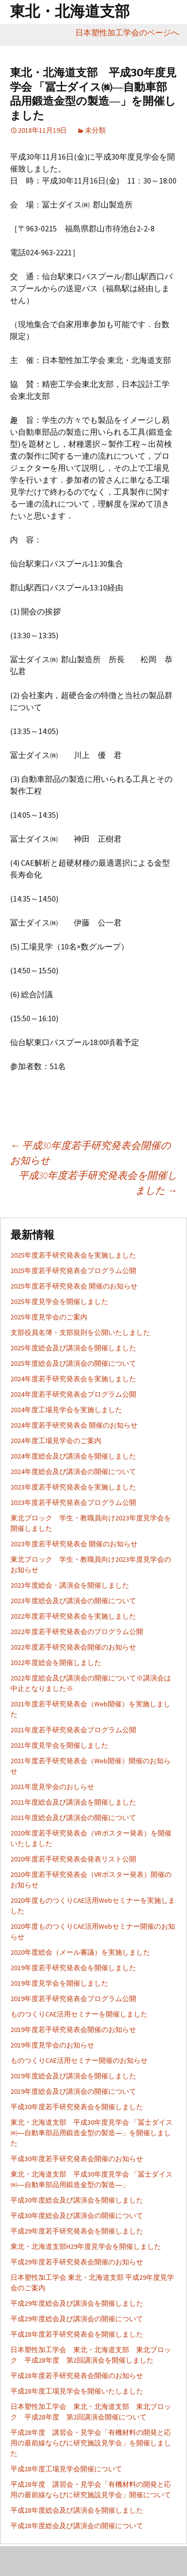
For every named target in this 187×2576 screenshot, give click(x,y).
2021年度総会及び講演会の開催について (73, 1817)
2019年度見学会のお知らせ (52, 2044)
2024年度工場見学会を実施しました (66, 1409)
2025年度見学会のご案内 (48, 1316)
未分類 (95, 130)
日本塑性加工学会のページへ (131, 32)
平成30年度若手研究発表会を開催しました (97, 1182)
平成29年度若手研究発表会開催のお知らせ (76, 2261)
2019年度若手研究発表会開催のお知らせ (73, 2029)
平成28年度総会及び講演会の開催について (76, 2525)
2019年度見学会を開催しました (59, 1983)
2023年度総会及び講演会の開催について (73, 1600)
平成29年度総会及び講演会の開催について (76, 2318)
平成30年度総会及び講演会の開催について (76, 2215)
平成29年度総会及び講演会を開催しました (76, 2303)
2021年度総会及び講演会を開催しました (73, 1802)
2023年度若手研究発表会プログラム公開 (73, 1502)
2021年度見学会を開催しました (59, 1745)
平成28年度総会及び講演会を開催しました (76, 2510)
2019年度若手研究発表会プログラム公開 (73, 1998)
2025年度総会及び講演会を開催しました (73, 1347)
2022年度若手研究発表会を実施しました (73, 1616)
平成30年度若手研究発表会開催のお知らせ (76, 2158)
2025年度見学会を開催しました (59, 1301)
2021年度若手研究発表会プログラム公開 (73, 1729)
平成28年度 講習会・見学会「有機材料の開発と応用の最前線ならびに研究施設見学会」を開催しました (90, 2443)
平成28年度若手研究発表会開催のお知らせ (76, 2375)
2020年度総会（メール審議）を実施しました (80, 1952)
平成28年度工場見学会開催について (66, 2468)
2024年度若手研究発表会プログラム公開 (73, 1394)
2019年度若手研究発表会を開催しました (73, 1967)
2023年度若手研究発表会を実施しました (73, 1486)
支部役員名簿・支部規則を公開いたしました (80, 1332)
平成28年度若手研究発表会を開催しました (76, 2334)
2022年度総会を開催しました (55, 1662)
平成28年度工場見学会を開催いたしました (76, 2391)
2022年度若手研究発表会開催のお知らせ (73, 1647)
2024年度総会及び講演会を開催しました (73, 1456)
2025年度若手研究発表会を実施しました (73, 1255)
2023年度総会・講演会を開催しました (69, 1585)
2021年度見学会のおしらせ (52, 1786)
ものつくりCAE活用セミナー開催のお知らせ (79, 2060)
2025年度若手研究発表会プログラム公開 (73, 1270)
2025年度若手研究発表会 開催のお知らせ (74, 1286)
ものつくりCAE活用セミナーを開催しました (79, 2014)
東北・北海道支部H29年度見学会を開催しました (85, 2246)
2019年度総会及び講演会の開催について (73, 2091)
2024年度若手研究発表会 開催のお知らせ (74, 1425)
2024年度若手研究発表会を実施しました (73, 1378)
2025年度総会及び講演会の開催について (73, 1363)
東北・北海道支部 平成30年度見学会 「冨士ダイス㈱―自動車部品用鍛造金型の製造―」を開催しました (91, 2133)
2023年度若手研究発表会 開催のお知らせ (74, 1543)
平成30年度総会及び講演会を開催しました (76, 2200)
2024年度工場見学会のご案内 (55, 1440)
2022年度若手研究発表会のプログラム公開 (76, 1631)
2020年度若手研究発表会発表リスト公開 (73, 1858)
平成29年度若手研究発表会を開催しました (76, 2230)
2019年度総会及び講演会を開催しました (73, 2075)
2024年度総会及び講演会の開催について (73, 1471)
